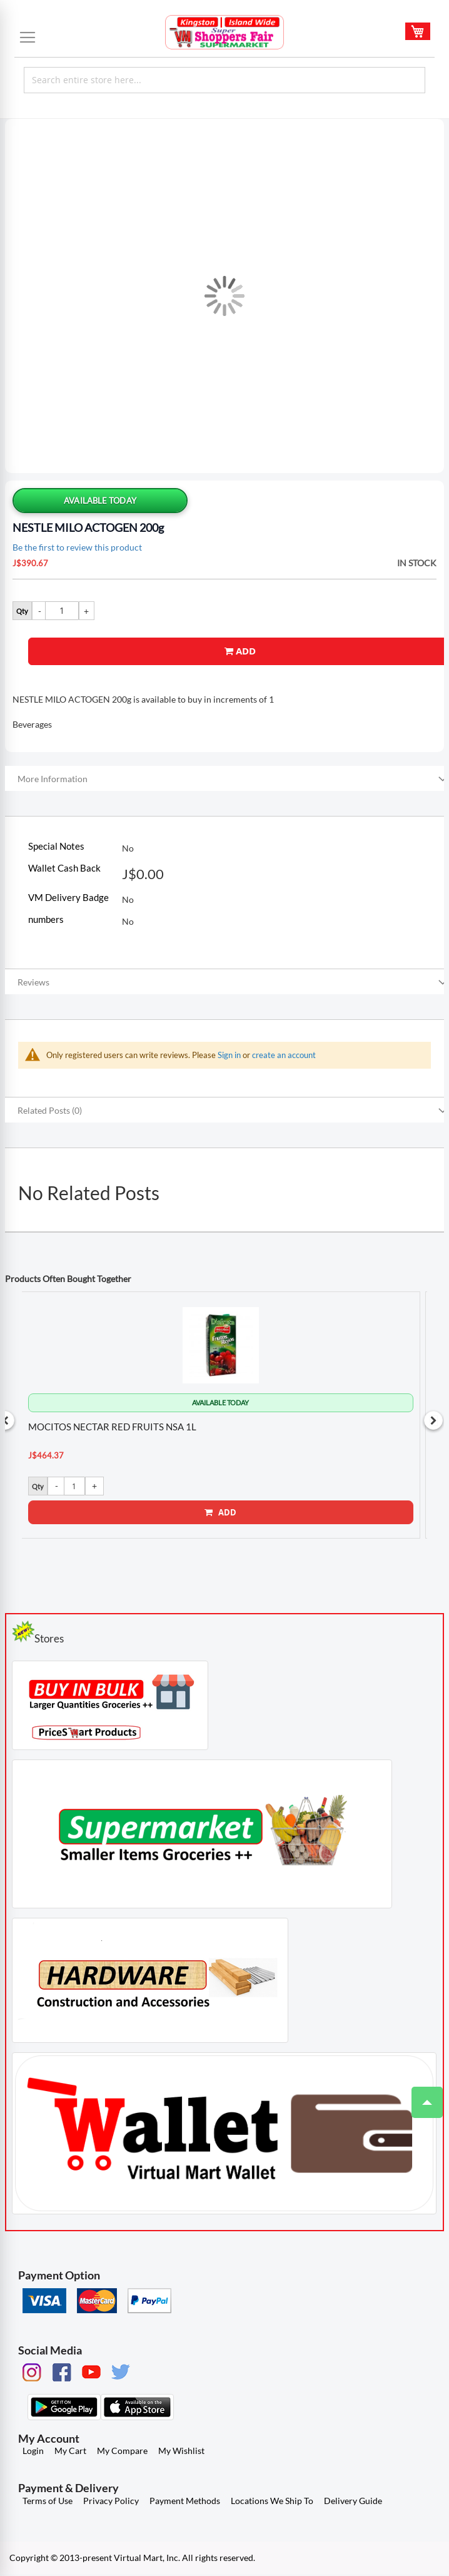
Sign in (229, 1055)
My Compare (122, 2452)
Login (33, 2452)
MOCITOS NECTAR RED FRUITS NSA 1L (113, 1426)
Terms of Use (48, 2502)
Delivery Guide (353, 2502)
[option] (221, 1415)
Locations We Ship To (272, 2502)
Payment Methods (184, 2502)
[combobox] (224, 80)
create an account (284, 1055)
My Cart (70, 2452)
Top (421, 2096)
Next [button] (433, 1421)
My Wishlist (181, 2452)
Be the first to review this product (77, 547)
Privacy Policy (111, 2502)
